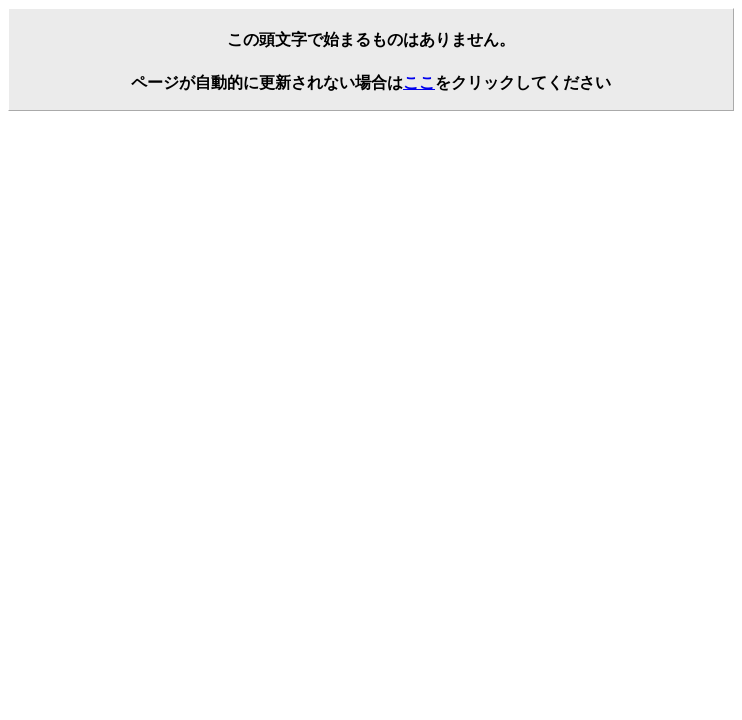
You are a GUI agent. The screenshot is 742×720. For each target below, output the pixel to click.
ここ (419, 82)
